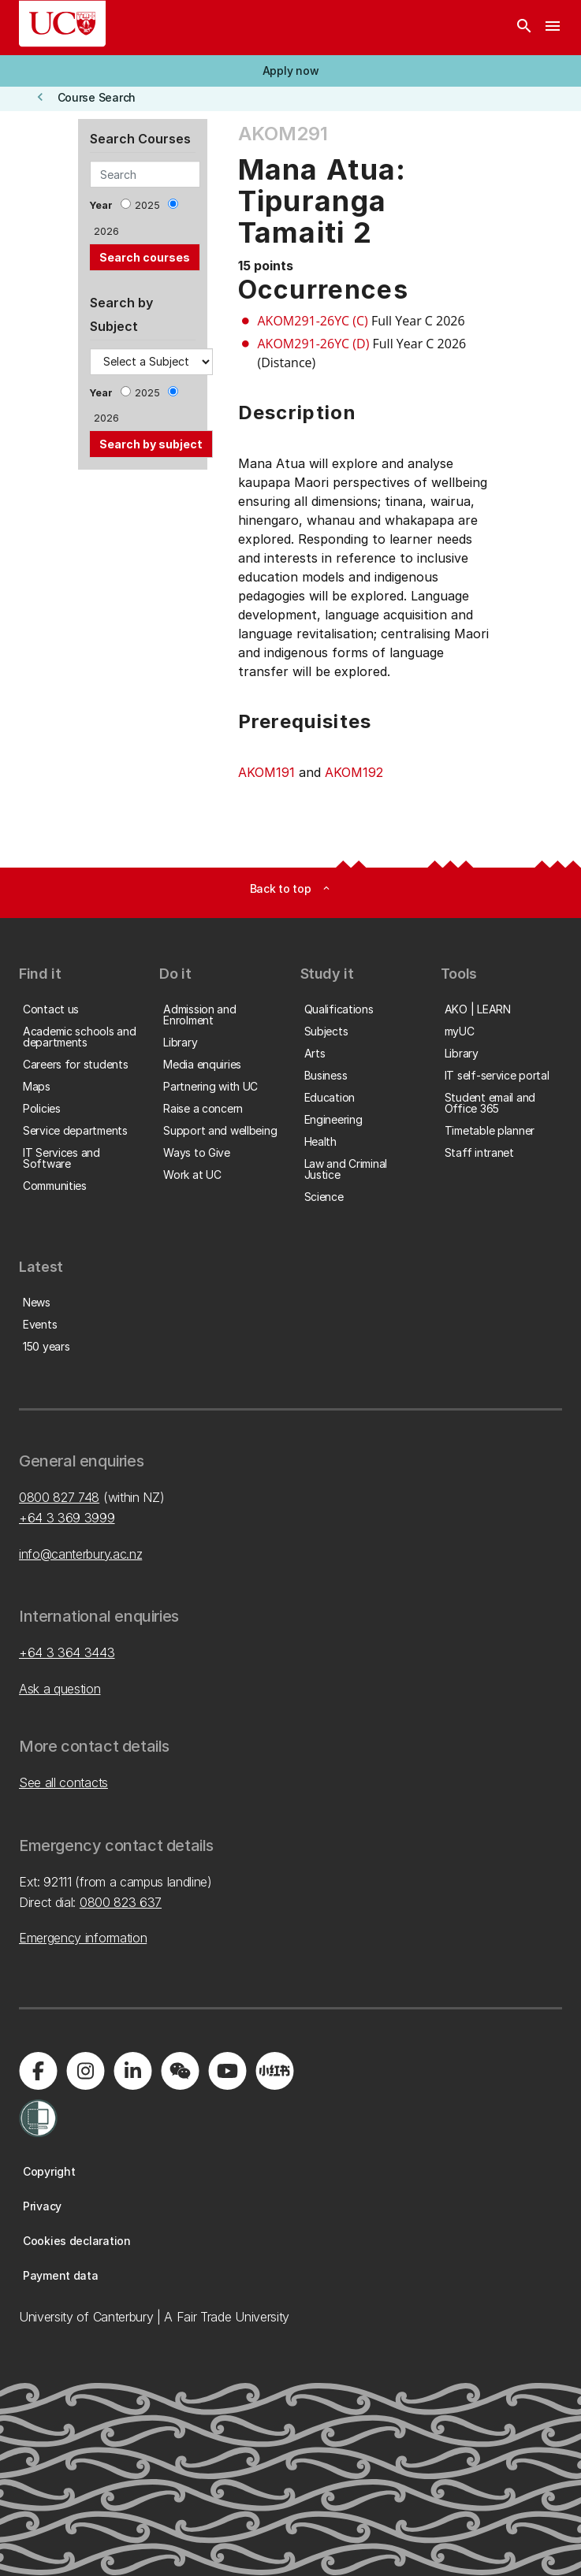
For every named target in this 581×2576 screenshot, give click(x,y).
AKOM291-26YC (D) (314, 343)
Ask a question (60, 1689)
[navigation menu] (552, 27)
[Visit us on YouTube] (227, 2071)
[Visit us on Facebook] (38, 2071)
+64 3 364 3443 (67, 1652)
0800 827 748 (59, 1497)
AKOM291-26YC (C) (313, 320)
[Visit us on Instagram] (85, 2071)
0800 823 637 (121, 1902)
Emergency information (83, 1938)
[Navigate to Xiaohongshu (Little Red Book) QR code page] (274, 2071)
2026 (106, 231)
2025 (147, 205)
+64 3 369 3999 (67, 1518)
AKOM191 (266, 772)
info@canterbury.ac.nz (80, 1554)
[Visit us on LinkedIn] (132, 2071)
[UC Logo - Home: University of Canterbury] (62, 23)
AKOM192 (354, 772)
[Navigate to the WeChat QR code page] (180, 2071)
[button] (290, 71)
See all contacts (63, 1782)
